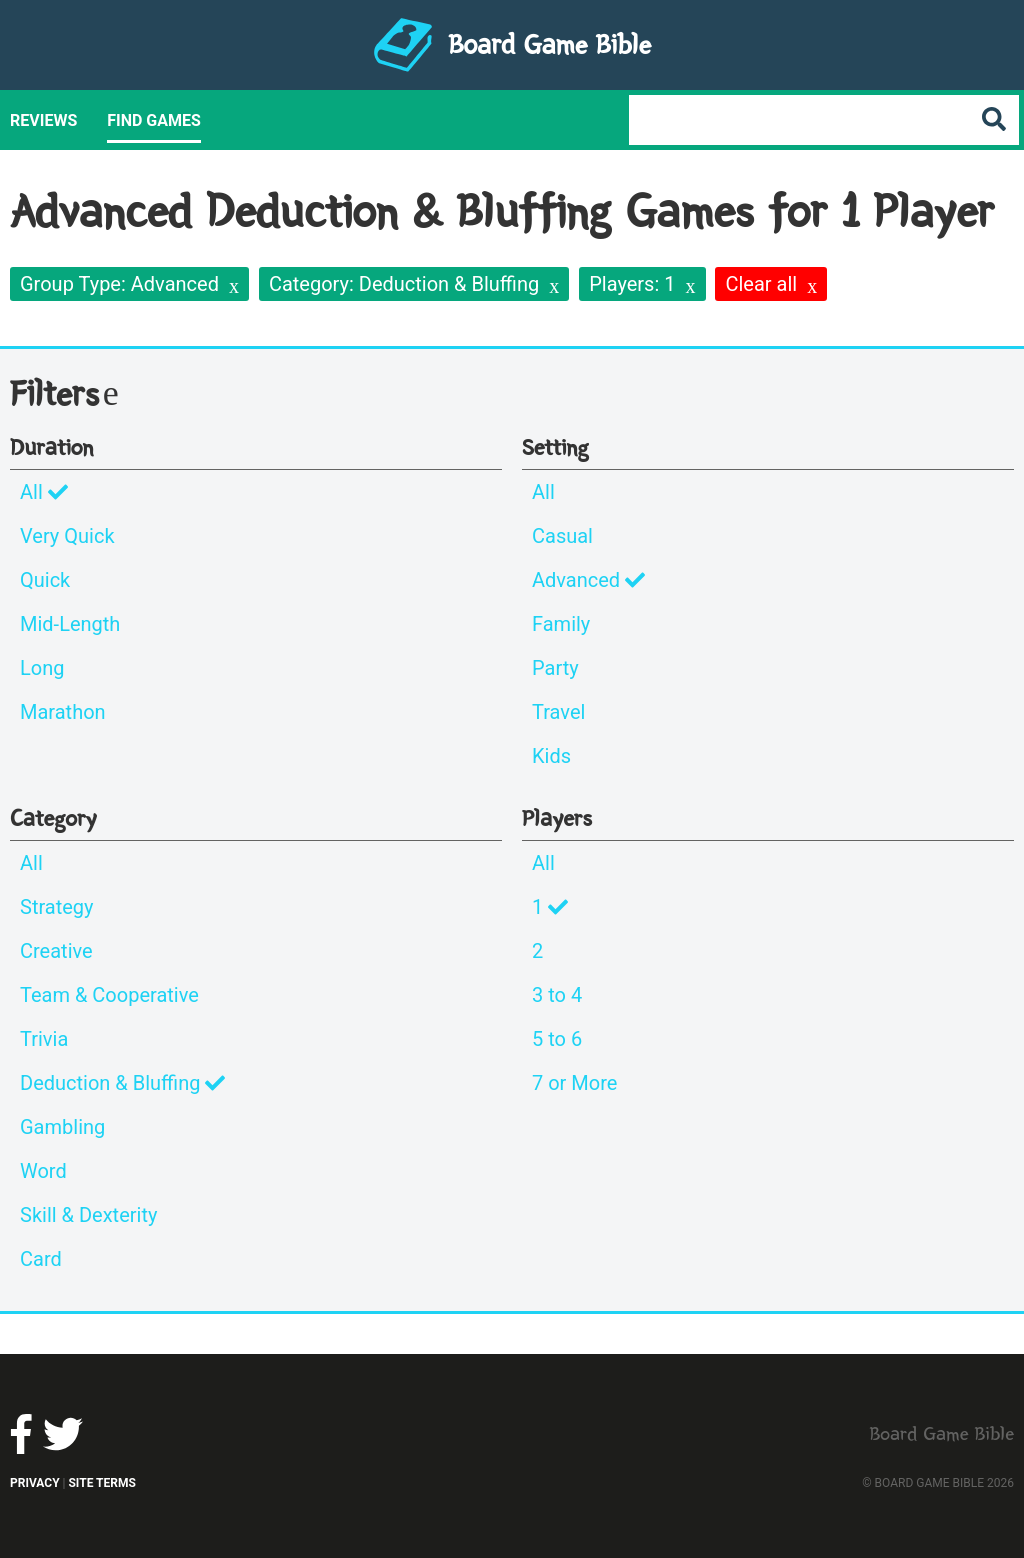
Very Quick (67, 536)
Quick (45, 580)
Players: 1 (632, 284)
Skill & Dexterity (88, 1215)
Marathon (63, 712)
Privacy (35, 1483)
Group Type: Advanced (119, 284)
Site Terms (101, 1483)
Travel (558, 712)
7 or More (574, 1083)
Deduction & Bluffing (122, 1083)
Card (41, 1259)
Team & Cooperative (109, 995)
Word (43, 1171)
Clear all (761, 284)
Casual (562, 536)
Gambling (62, 1127)
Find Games (154, 120)
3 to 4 (557, 995)
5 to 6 (557, 1039)
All (44, 492)
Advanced (588, 580)
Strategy (57, 907)
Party (555, 668)
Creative (56, 951)
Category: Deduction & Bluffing (404, 284)
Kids (551, 756)
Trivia (44, 1039)
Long (42, 668)
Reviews (43, 120)
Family (561, 624)
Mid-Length (70, 624)
